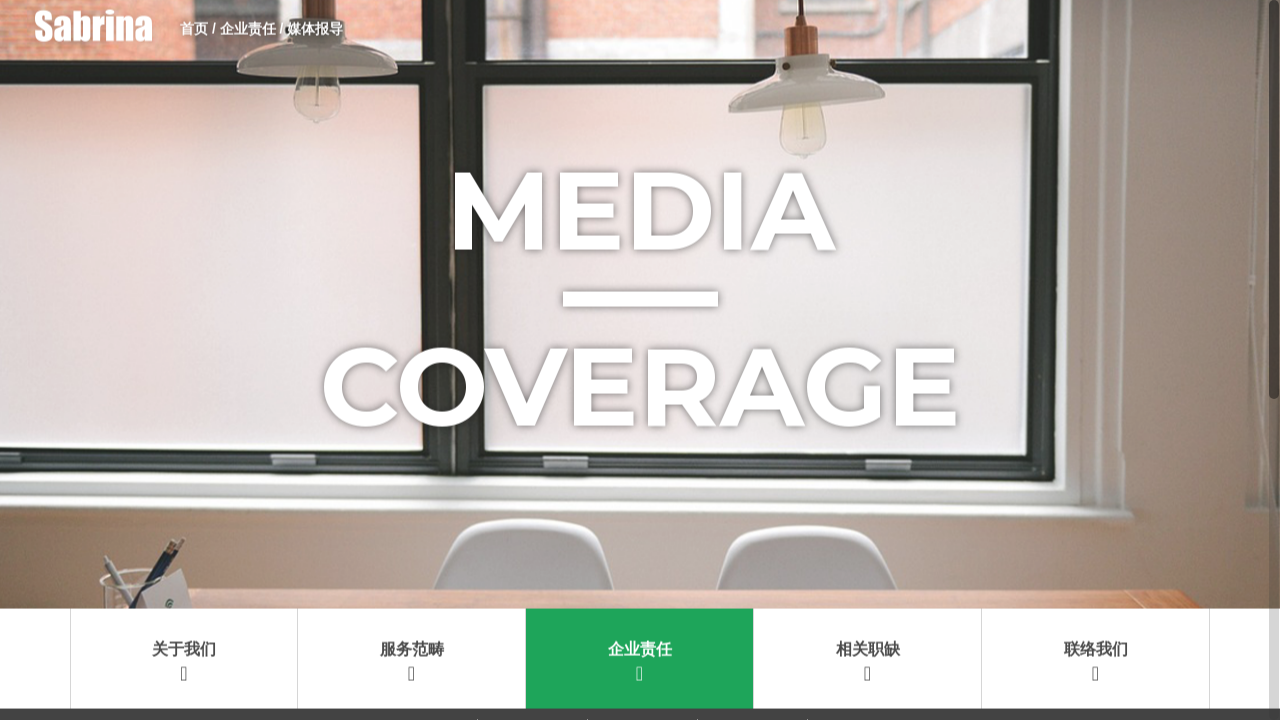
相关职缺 (868, 562)
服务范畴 (412, 562)
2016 (750, 642)
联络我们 (1096, 562)
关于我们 (184, 562)
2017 (640, 642)
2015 (860, 642)
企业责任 (640, 562)
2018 (530, 642)
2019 (420, 642)
